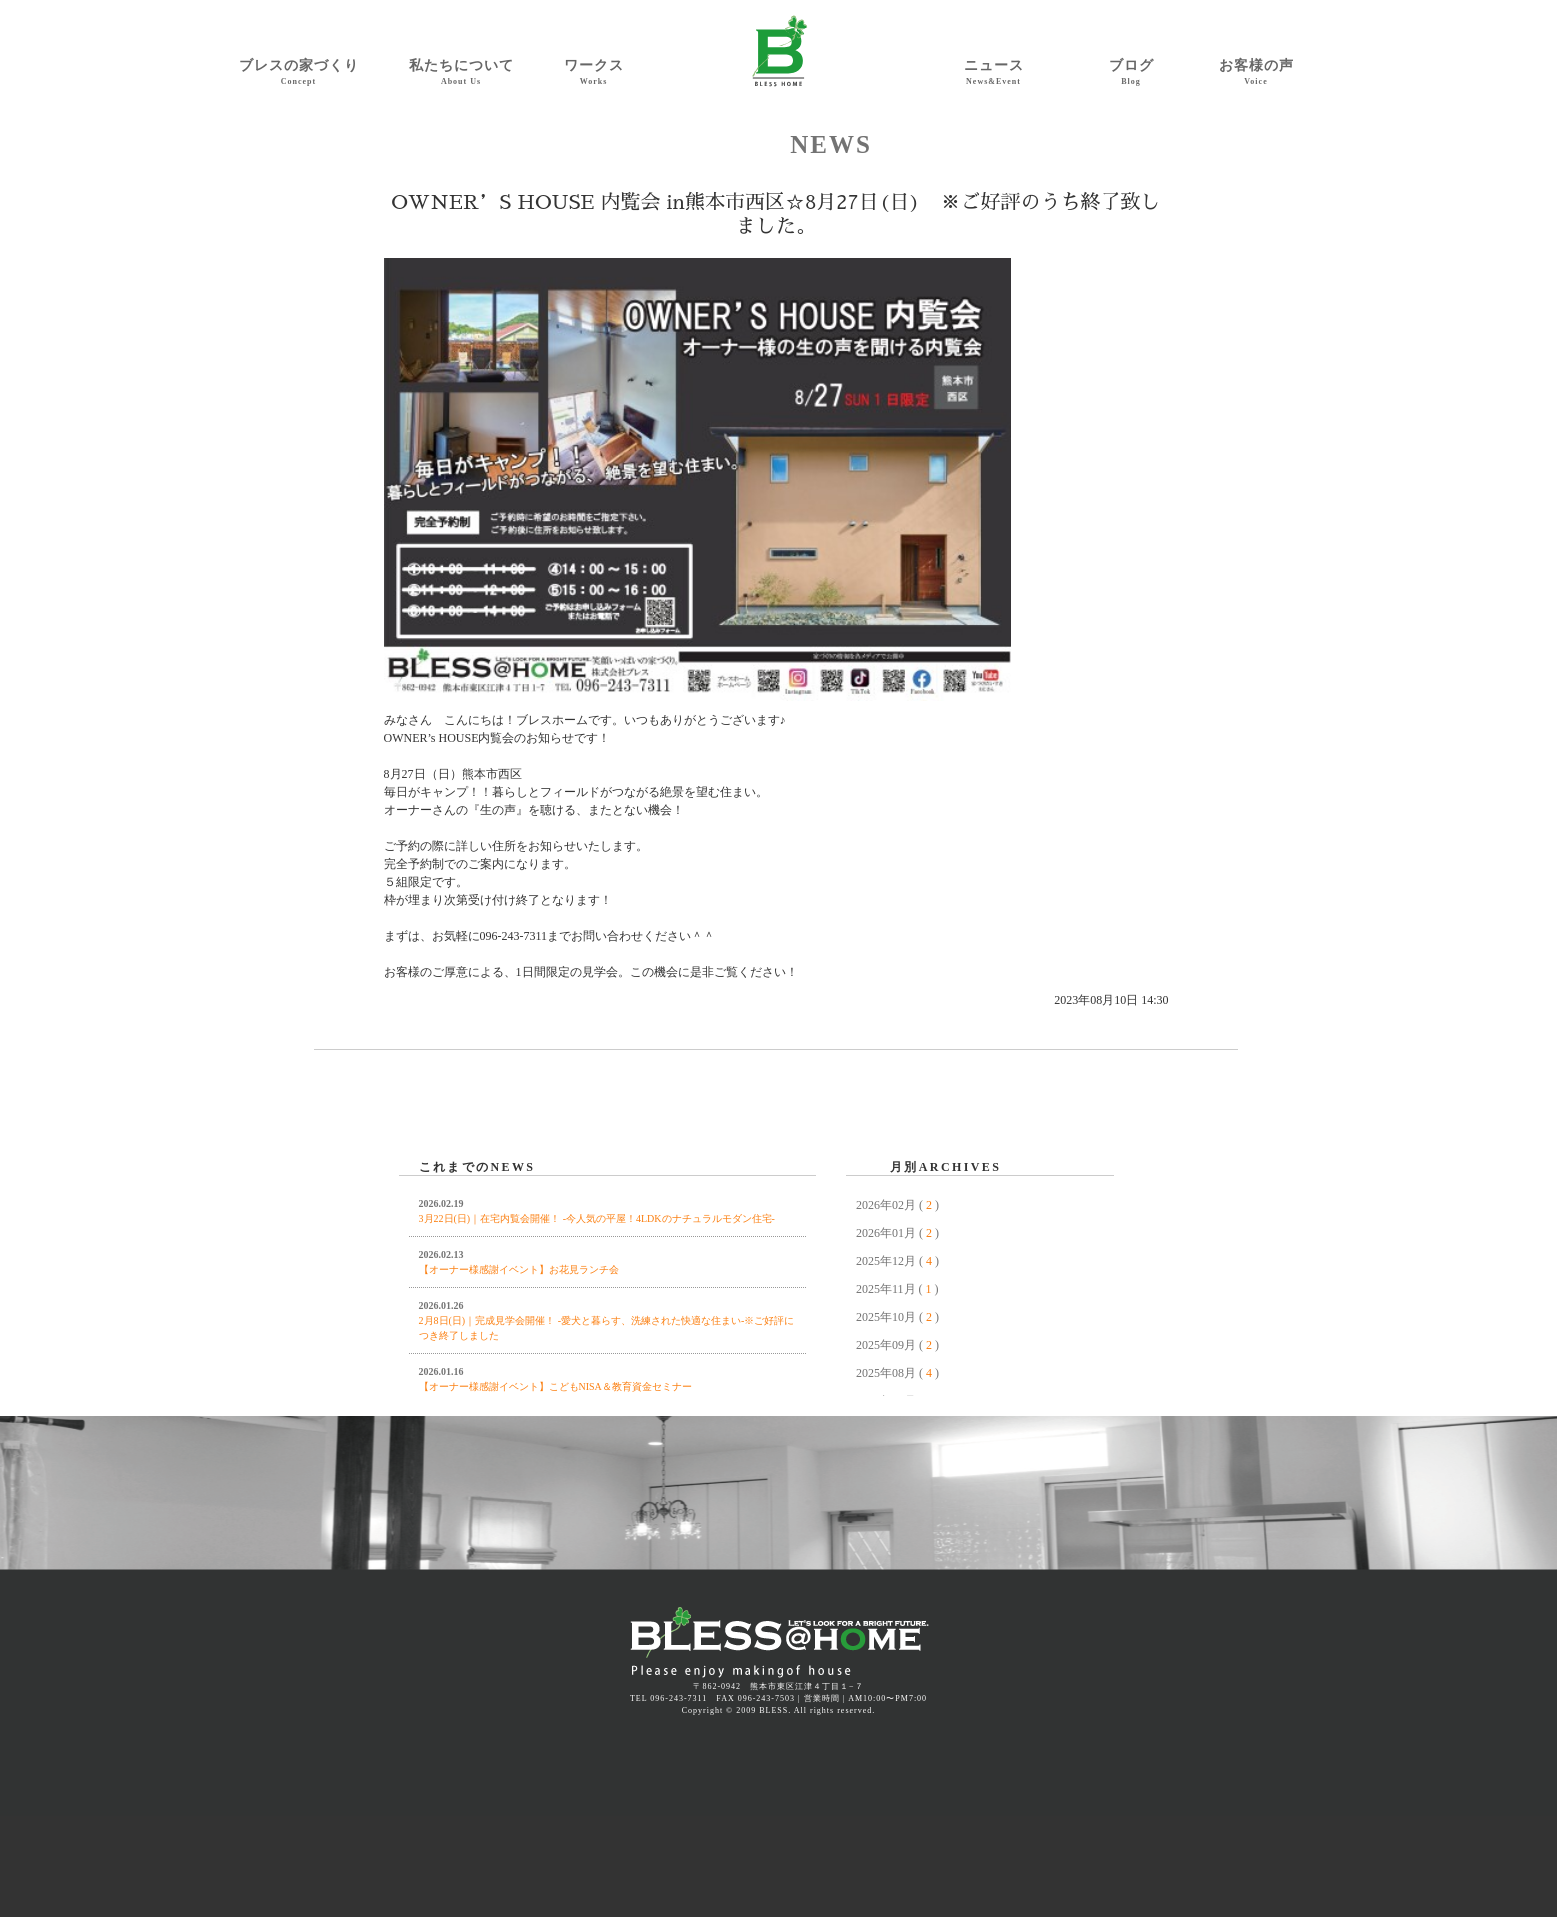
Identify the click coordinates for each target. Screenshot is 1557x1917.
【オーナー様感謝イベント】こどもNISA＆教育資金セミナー (555, 1386)
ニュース (994, 73)
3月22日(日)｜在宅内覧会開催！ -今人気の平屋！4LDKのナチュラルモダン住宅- (597, 1218)
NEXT (1099, 1145)
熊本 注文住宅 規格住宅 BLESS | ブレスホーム (779, 1643)
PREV (414, 1145)
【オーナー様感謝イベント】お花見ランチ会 (519, 1269)
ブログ (1131, 73)
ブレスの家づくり (299, 73)
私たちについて (461, 73)
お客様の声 (1256, 73)
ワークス (594, 73)
